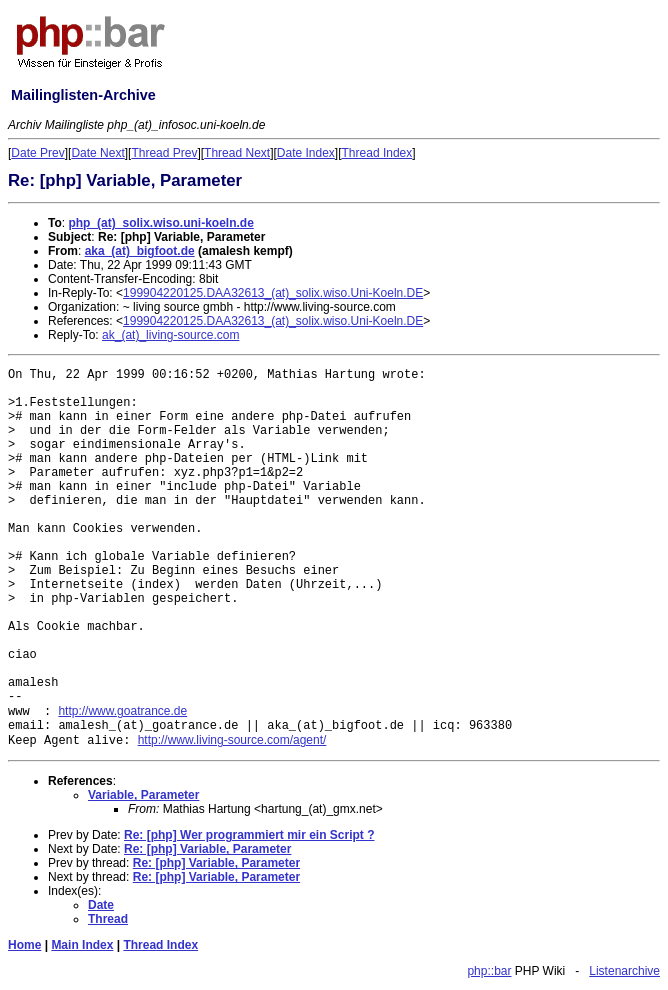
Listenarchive (624, 971)
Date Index (306, 153)
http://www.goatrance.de (122, 711)
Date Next (97, 153)
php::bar (489, 971)
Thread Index (377, 153)
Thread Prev (164, 153)
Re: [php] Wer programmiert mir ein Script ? (249, 835)
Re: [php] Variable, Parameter (207, 849)
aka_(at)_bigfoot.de (140, 251)
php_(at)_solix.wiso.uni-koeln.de (160, 223)
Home (24, 945)
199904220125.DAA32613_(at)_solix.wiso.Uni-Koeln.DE (273, 293)
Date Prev (37, 153)
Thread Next (237, 153)
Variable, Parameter (143, 795)
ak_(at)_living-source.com (170, 335)
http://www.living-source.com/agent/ (232, 740)
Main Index (82, 945)
